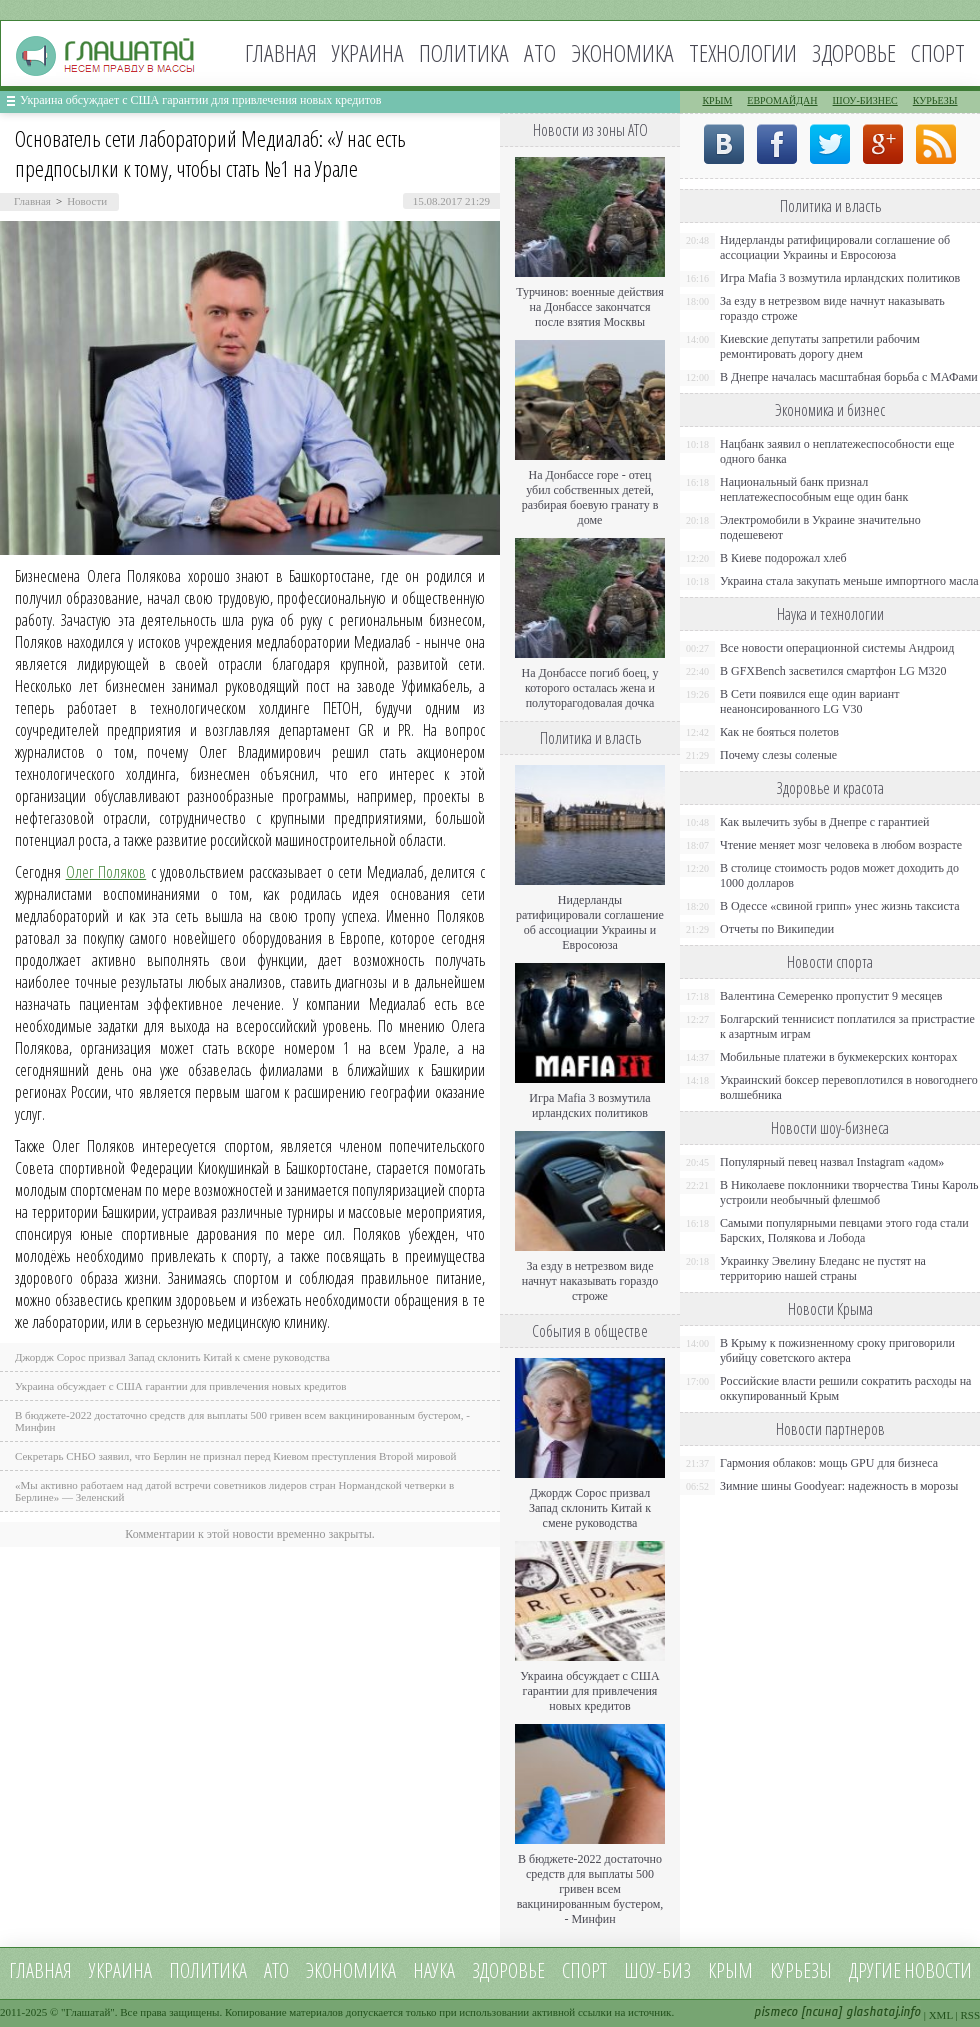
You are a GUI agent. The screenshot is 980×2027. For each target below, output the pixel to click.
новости (938, 1970)
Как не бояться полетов (779, 732)
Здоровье (854, 52)
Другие (875, 1970)
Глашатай (88, 2012)
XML (941, 2015)
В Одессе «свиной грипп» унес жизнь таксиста (840, 906)
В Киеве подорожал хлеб (783, 558)
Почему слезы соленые (778, 755)
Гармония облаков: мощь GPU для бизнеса (829, 1463)
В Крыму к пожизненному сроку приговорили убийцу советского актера (837, 1350)
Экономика (622, 52)
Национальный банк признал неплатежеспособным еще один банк (814, 489)
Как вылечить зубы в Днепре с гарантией (825, 822)
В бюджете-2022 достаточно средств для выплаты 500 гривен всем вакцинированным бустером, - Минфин (590, 1889)
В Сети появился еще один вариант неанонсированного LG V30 (810, 701)
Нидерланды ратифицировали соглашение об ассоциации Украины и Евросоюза (590, 922)
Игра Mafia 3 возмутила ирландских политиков (589, 1105)
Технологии (743, 52)
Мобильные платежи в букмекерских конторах (838, 1057)
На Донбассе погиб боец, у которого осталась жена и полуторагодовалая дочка (589, 688)
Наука (434, 1970)
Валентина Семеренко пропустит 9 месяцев (831, 996)
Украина (368, 52)
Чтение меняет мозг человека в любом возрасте (841, 845)
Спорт (938, 52)
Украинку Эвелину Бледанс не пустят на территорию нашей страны (823, 1268)
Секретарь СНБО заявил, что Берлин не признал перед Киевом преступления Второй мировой (236, 1456)
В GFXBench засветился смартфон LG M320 (833, 671)
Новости (87, 201)
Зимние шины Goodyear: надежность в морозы (839, 1486)
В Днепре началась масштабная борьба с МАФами (849, 377)
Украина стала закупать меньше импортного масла (849, 581)
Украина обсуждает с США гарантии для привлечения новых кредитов (201, 100)
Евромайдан (782, 100)
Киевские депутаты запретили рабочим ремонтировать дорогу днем (820, 346)
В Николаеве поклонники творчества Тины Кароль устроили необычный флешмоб (849, 1192)
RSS (970, 2015)
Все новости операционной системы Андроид (837, 648)
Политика (464, 52)
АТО (540, 52)
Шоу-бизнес (865, 100)
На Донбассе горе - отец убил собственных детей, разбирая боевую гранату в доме (590, 497)
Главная (281, 52)
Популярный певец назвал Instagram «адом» (832, 1162)
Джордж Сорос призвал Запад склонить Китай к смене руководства (172, 1357)
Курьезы (935, 100)
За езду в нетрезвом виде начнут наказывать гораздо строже (590, 1281)
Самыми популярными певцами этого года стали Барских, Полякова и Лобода (844, 1230)
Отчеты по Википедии (777, 929)
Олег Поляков (106, 872)
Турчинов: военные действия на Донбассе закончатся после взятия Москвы (590, 307)
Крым (717, 100)
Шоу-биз (657, 1970)
